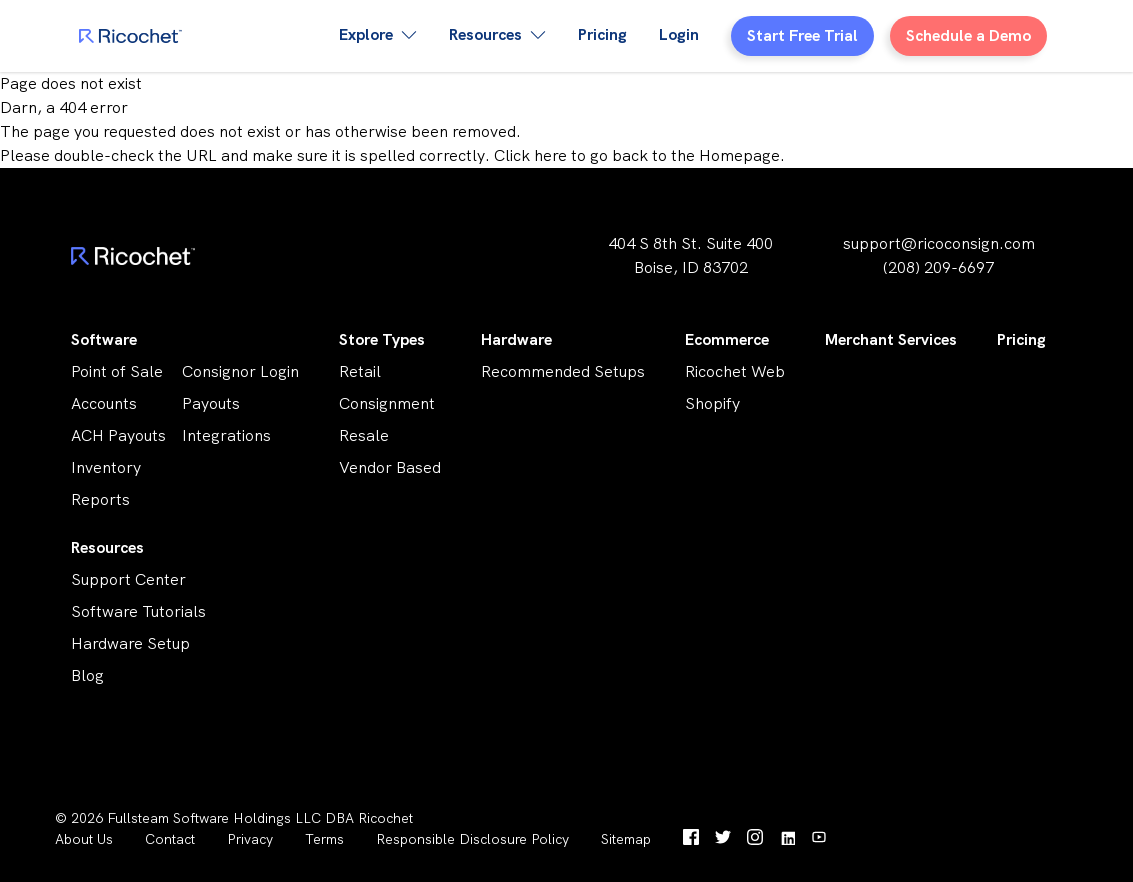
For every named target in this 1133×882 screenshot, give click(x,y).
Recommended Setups (563, 371)
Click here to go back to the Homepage (637, 155)
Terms (324, 839)
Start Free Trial (802, 35)
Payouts (211, 403)
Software (104, 339)
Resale (364, 435)
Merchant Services (891, 339)
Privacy (250, 839)
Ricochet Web (735, 371)
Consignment (387, 403)
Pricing (602, 34)
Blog (87, 675)
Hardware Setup (130, 643)
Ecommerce (727, 339)
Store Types (382, 339)
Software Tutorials (138, 611)
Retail (360, 371)
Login (679, 34)
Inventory (106, 467)
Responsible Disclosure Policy (472, 839)
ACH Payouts (118, 435)
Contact (170, 839)
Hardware (516, 339)
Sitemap (626, 839)
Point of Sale (117, 371)
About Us (84, 839)
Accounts (104, 403)
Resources (107, 547)
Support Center (128, 579)
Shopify (712, 403)
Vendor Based (390, 467)
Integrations (226, 435)
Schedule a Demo (968, 35)
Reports (100, 499)
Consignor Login (240, 371)
